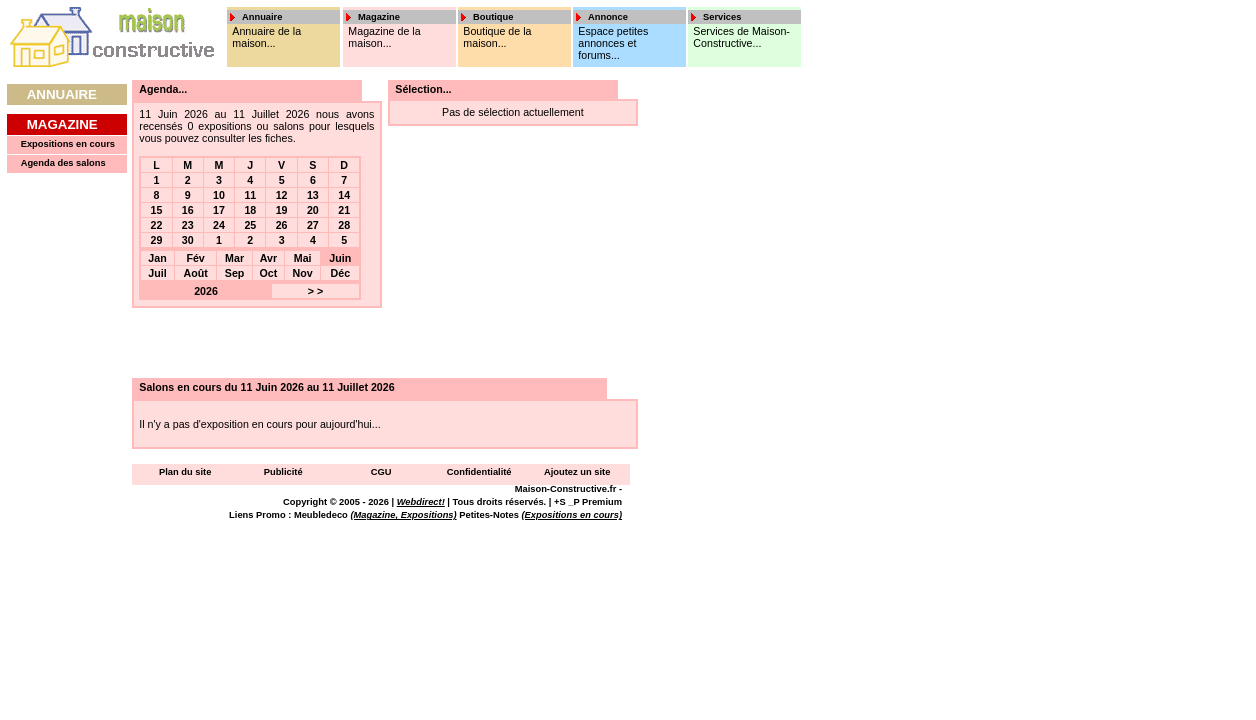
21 (344, 210)
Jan (157, 258)
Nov (303, 273)
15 (157, 210)
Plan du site (185, 472)
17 (219, 210)
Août (195, 273)
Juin (340, 258)
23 (188, 225)
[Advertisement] (708, 380)
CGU (381, 472)
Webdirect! (421, 502)
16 (188, 210)
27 (313, 225)
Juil (157, 273)
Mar (234, 258)
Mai (303, 258)
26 (282, 225)
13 (313, 195)
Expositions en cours (68, 144)
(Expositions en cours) (571, 515)
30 (188, 240)
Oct (269, 273)
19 (282, 210)
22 (157, 225)
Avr (268, 258)
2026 (206, 291)
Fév (195, 258)
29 (157, 240)
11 (250, 195)
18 (250, 210)
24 (219, 225)
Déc (341, 273)
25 (250, 225)
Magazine (62, 124)
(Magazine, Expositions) (403, 515)
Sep (235, 273)
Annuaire (62, 94)
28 (344, 225)
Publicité (283, 472)
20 (313, 210)
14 (344, 195)
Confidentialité (479, 472)
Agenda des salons (63, 163)
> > (315, 291)
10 (219, 195)
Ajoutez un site (577, 472)
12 (282, 195)
